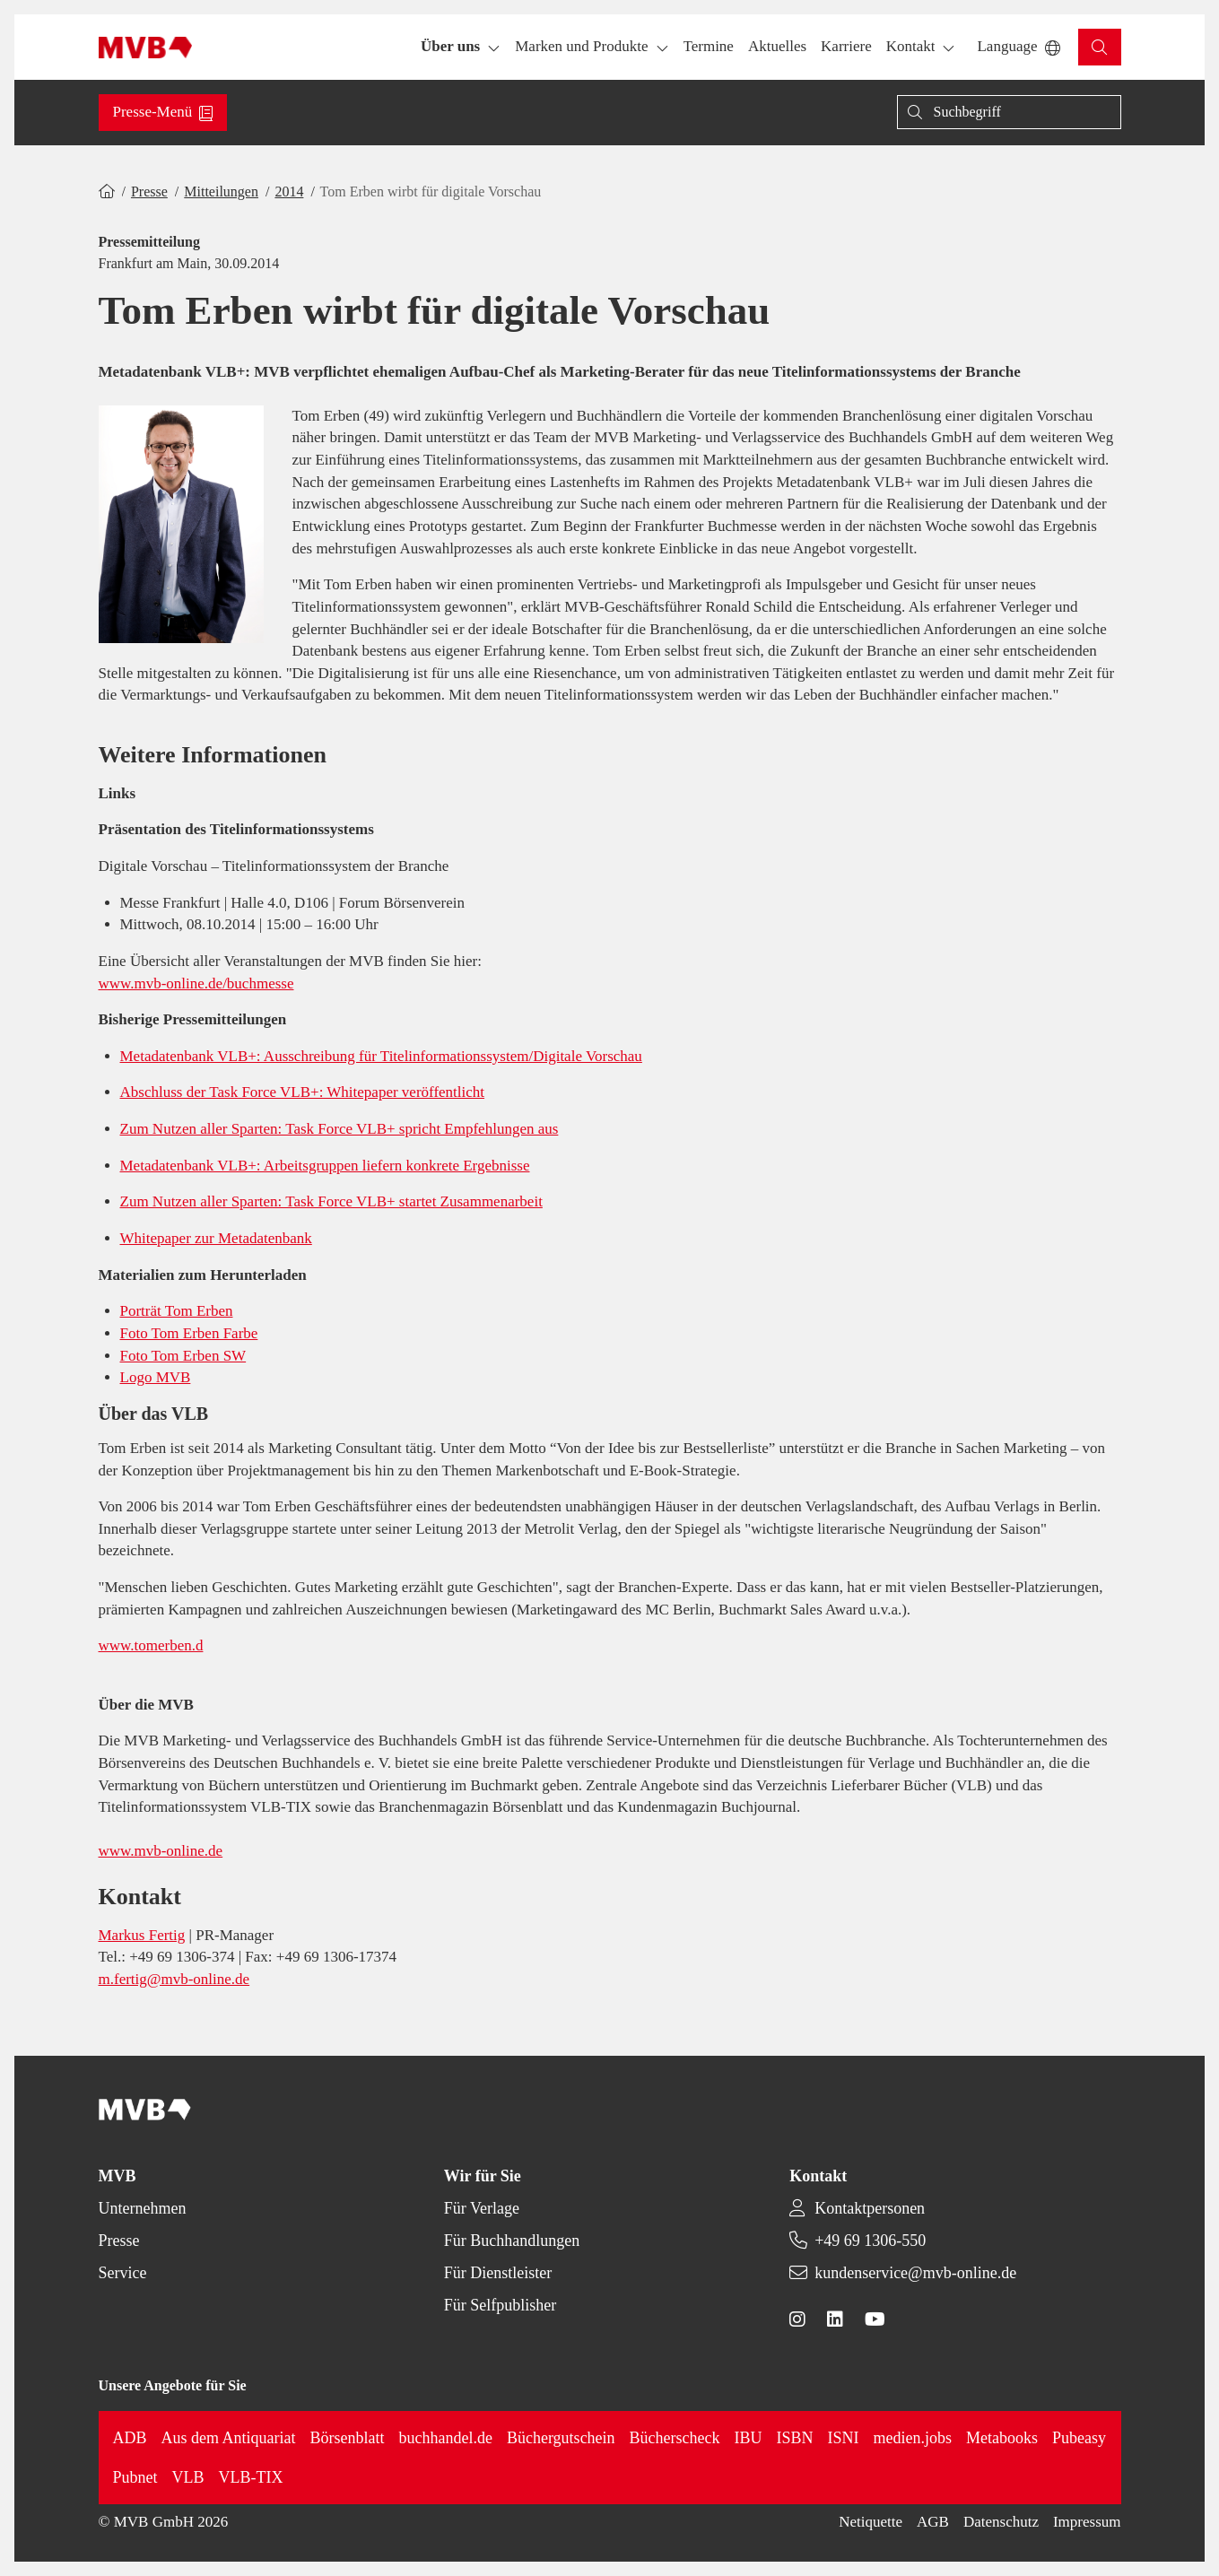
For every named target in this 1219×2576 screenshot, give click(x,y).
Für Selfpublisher (500, 2305)
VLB (188, 2477)
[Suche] (1009, 112)
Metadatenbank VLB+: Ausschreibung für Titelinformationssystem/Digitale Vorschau (381, 1056)
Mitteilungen (221, 191)
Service (123, 2273)
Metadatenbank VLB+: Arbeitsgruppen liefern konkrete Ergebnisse (325, 1165)
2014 (288, 191)
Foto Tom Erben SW (183, 1355)
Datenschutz (1001, 2521)
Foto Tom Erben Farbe (189, 1333)
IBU (748, 2438)
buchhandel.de (445, 2438)
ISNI (843, 2438)
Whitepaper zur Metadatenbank (216, 1238)
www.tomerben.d (151, 1645)
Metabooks (1002, 2438)
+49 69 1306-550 (870, 2241)
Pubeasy (1079, 2438)
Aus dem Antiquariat (228, 2438)
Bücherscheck (675, 2438)
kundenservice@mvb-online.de (915, 2273)
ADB (130, 2438)
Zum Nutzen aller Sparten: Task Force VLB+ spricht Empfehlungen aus (339, 1128)
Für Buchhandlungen (511, 2241)
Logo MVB (155, 1377)
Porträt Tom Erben (176, 1310)
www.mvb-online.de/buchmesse (196, 983)
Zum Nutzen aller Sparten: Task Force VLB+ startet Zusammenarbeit (331, 1201)
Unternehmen (143, 2208)
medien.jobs (913, 2438)
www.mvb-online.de (161, 1850)
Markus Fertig (142, 1935)
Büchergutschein (561, 2438)
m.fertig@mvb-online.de (174, 1979)
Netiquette (870, 2521)
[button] (708, 47)
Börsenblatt (347, 2438)
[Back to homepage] (146, 47)
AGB (933, 2521)
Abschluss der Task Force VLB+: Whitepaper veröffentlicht (302, 1092)
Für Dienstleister (498, 2273)
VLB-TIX (251, 2477)
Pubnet (135, 2477)
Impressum (1087, 2521)
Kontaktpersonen (869, 2208)
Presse (149, 191)
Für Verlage (481, 2208)
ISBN (795, 2438)
